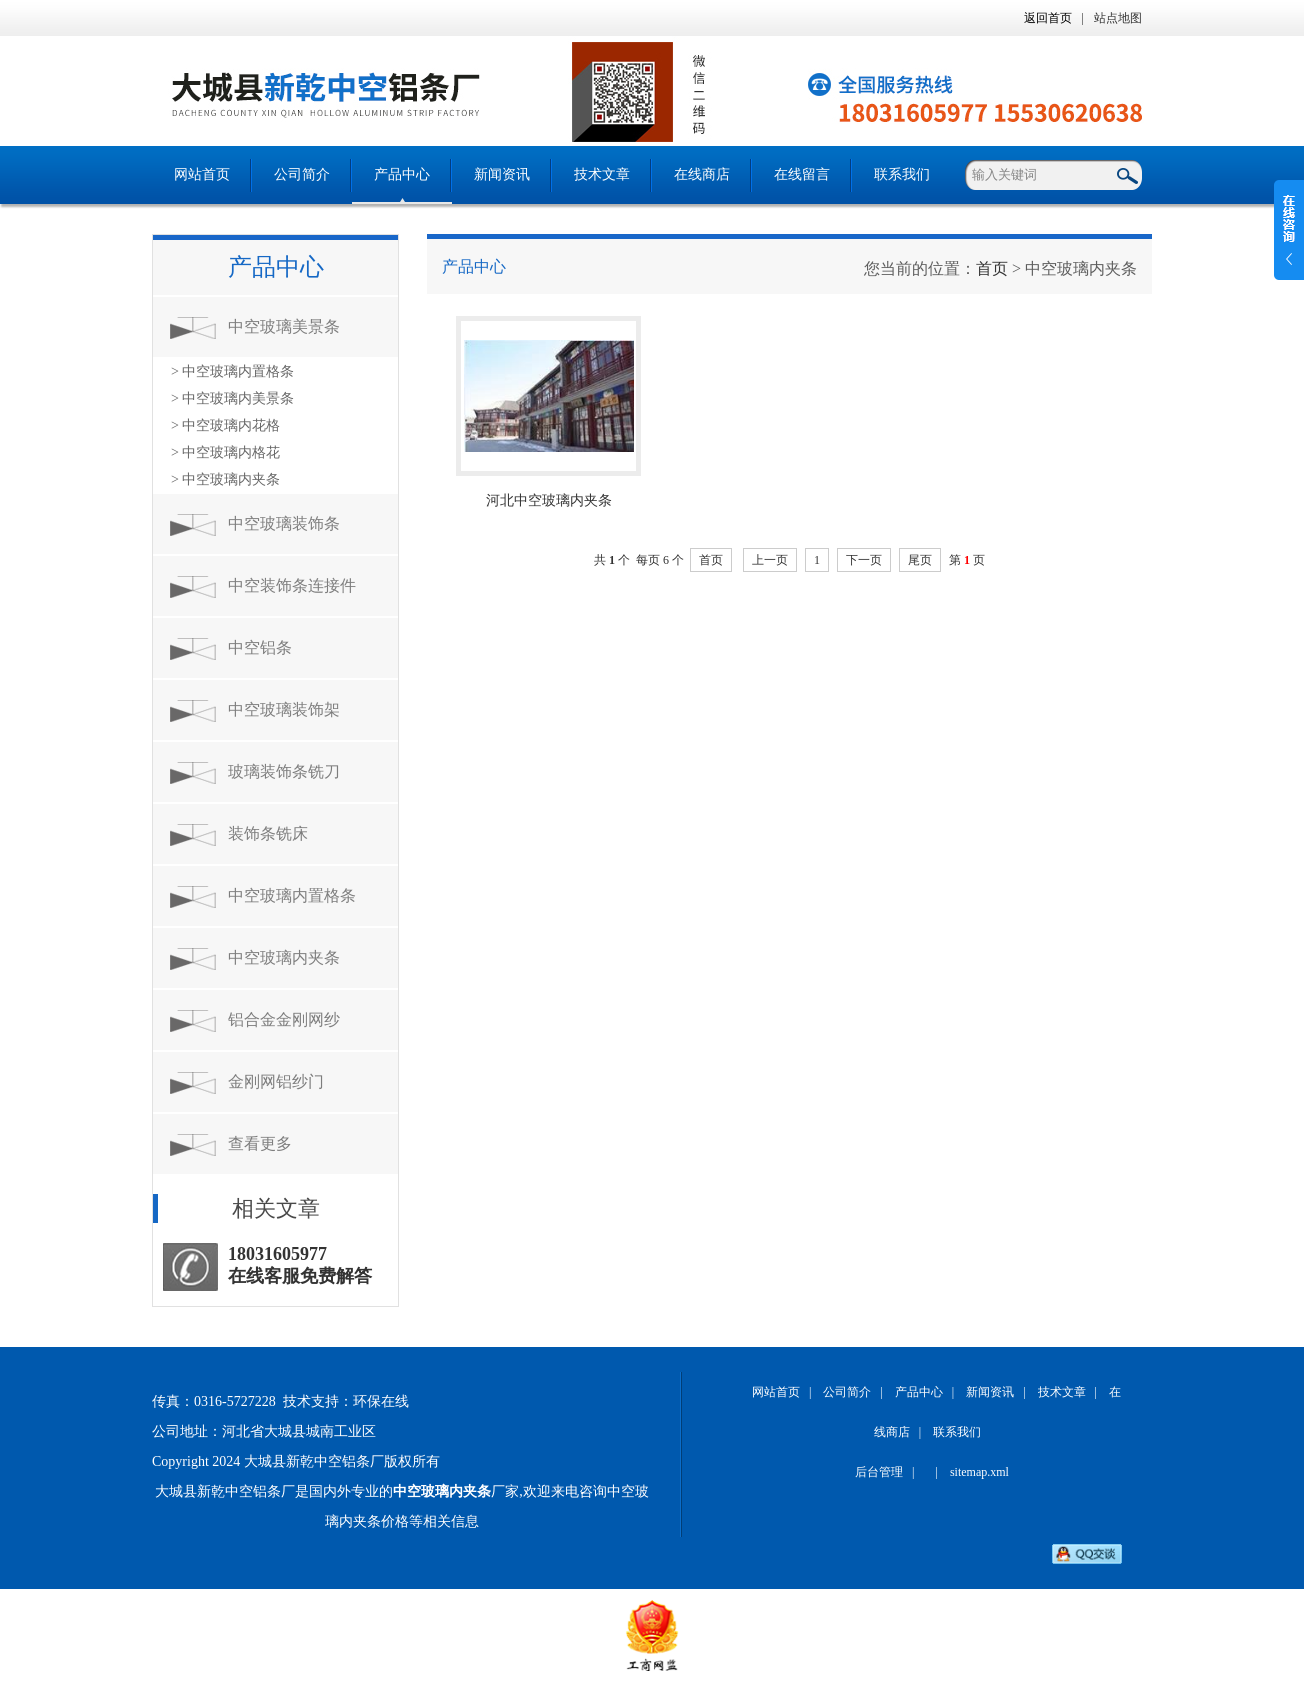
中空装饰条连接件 (292, 585)
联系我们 (902, 174)
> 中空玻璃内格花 (225, 452)
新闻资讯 (502, 174)
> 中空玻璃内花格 (225, 425)
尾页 (920, 560)
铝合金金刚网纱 (284, 1019)
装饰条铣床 (268, 833)
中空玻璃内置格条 (292, 895)
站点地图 (1118, 18)
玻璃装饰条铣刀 (284, 771)
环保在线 (381, 1401)
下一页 (864, 560)
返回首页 (1048, 18)
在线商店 (702, 174)
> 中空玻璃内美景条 (232, 398)
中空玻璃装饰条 (284, 523)
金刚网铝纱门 (276, 1081)
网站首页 (202, 174)
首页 (992, 268)
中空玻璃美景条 (284, 326)
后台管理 (879, 1472)
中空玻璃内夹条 (284, 957)
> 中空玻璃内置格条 (232, 371)
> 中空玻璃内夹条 (225, 479)
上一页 (770, 560)
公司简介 (302, 174)
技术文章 (602, 174)
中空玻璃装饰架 (284, 709)
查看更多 (260, 1143)
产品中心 (402, 174)
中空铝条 (260, 647)
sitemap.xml (979, 1472)
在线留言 (802, 174)
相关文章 (276, 1208)
